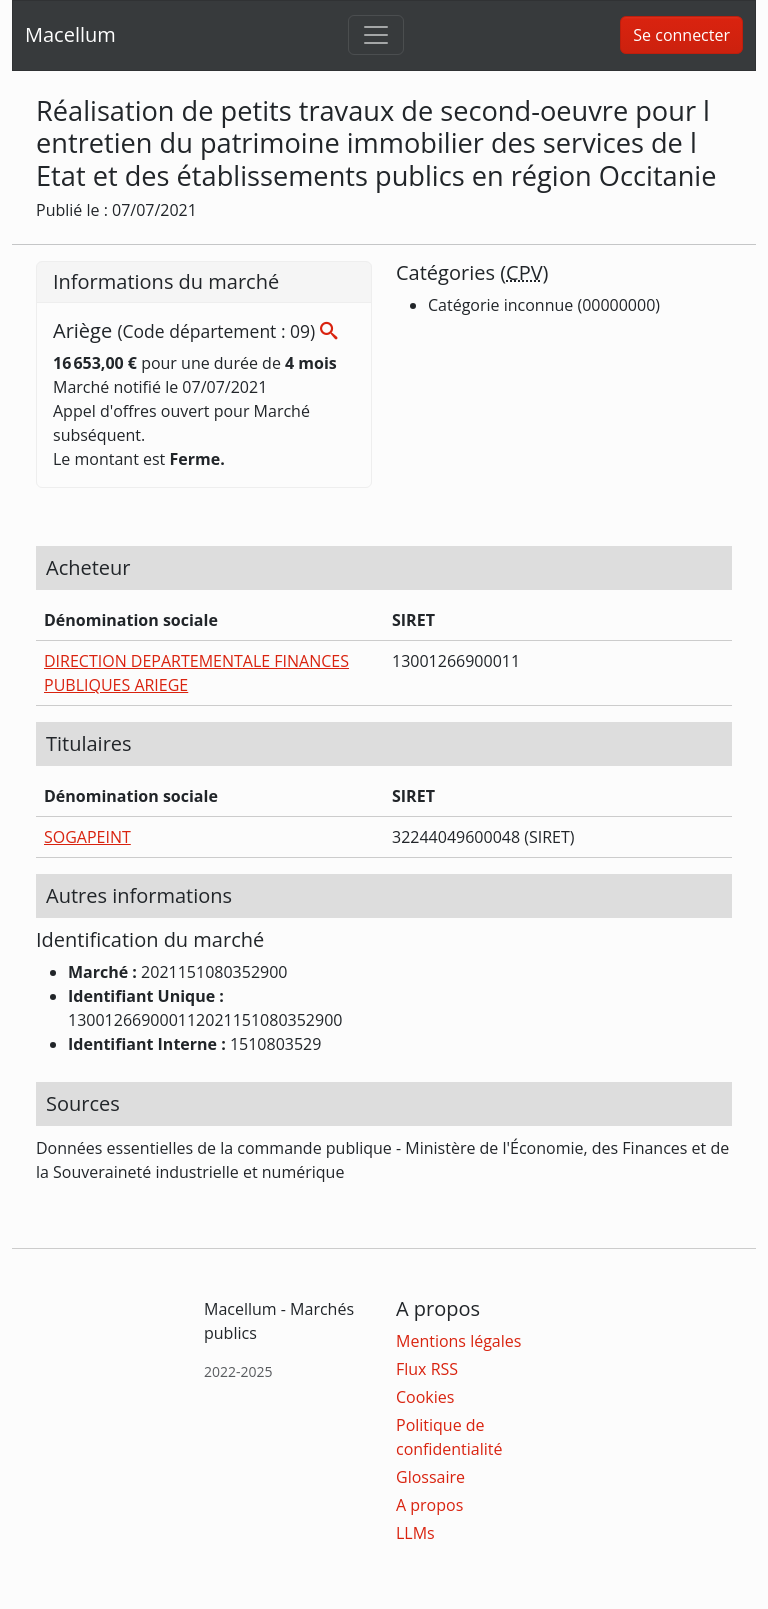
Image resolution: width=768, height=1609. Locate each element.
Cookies (425, 1397)
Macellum (70, 34)
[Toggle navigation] (376, 35)
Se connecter (681, 35)
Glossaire (430, 1477)
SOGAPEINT (87, 837)
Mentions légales (458, 1341)
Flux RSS (427, 1369)
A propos (429, 1505)
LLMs (415, 1533)
